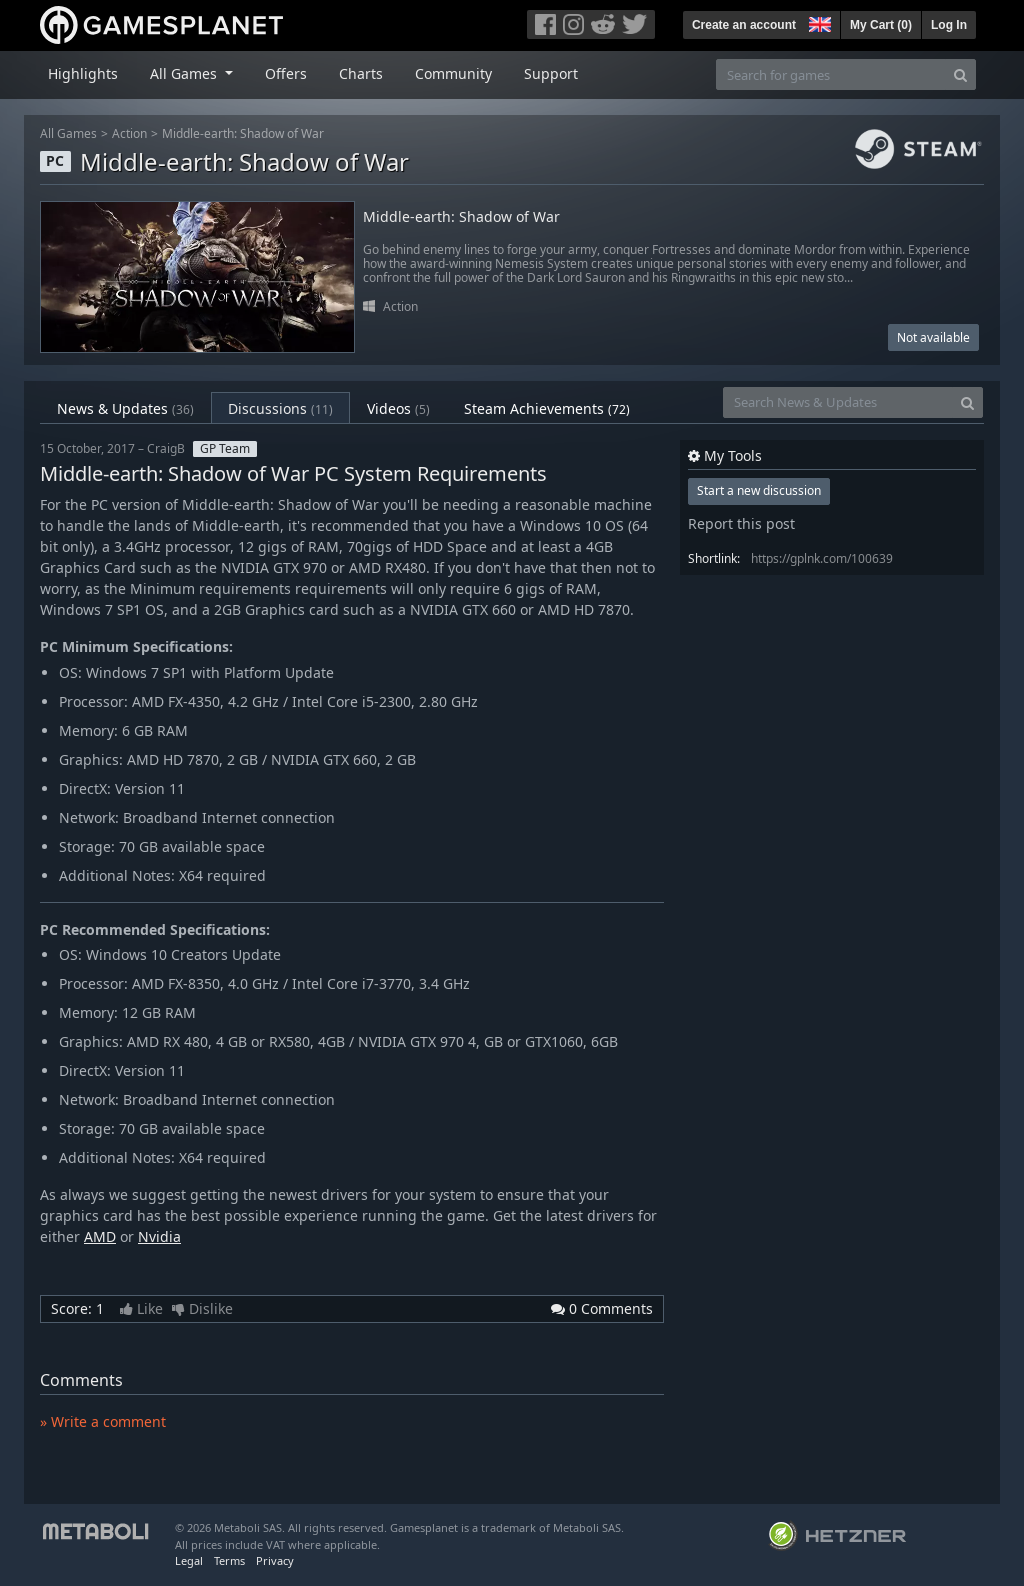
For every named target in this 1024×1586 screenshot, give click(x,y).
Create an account (744, 25)
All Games (68, 133)
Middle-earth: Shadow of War (243, 133)
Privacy (275, 1560)
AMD (100, 1236)
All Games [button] (185, 73)
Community (453, 73)
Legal (189, 1560)
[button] (818, 22)
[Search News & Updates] (838, 402)
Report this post (741, 523)
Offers (286, 73)
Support (551, 73)
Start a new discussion (759, 490)
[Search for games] (831, 74)
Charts (361, 73)
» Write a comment (103, 1421)
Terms (229, 1560)
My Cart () (881, 25)
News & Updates (125, 408)
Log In (949, 25)
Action (129, 133)
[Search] (960, 74)
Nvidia (159, 1236)
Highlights (83, 73)
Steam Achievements (547, 408)
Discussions (280, 408)
